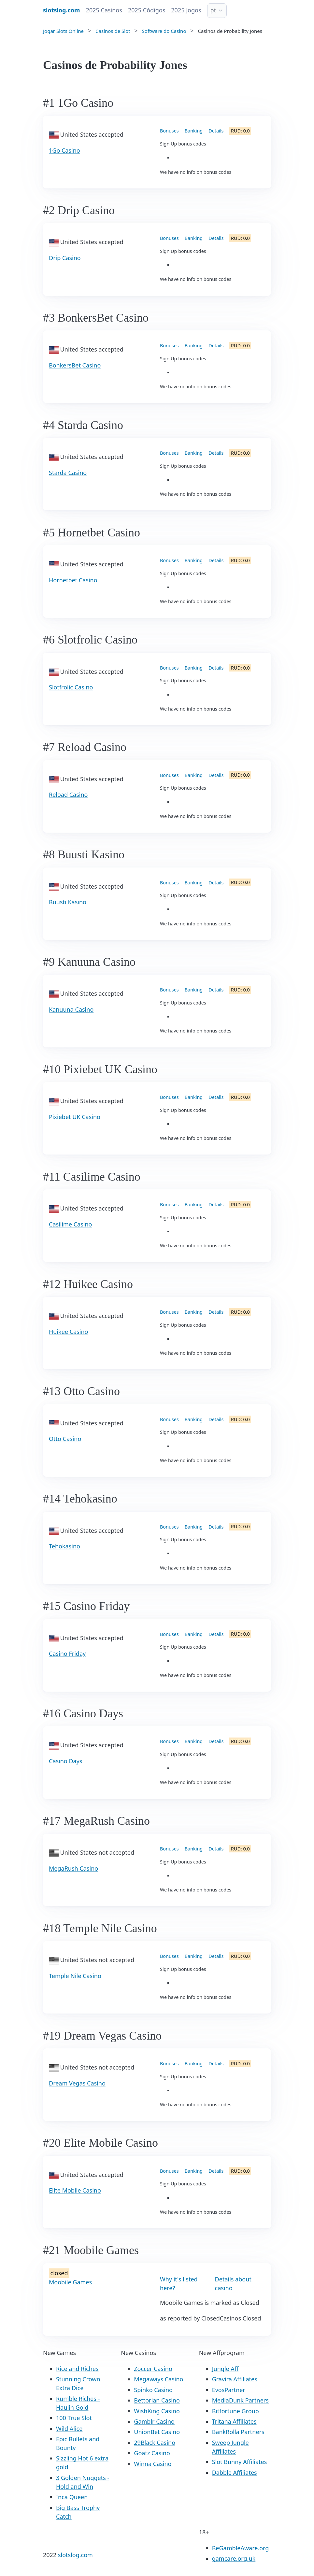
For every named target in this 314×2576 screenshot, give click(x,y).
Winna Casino (152, 2464)
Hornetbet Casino (73, 580)
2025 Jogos (186, 10)
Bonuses (169, 131)
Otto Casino (65, 1439)
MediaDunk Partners (240, 2400)
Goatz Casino (152, 2453)
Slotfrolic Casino (71, 687)
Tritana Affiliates (234, 2421)
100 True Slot (74, 2418)
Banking (194, 131)
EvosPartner (228, 2390)
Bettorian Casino (156, 2400)
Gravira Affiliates (234, 2379)
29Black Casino (154, 2442)
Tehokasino (64, 1546)
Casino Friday (67, 1653)
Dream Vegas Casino (77, 2083)
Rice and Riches (77, 2369)
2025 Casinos (104, 10)
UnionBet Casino (157, 2432)
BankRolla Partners (238, 2432)
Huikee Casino (68, 1332)
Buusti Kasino (67, 902)
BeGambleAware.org (240, 2548)
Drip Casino (65, 258)
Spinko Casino (153, 2390)
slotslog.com (75, 2555)
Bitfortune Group (235, 2411)
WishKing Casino (157, 2411)
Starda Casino (68, 473)
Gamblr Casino (154, 2421)
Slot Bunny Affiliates (239, 2462)
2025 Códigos (146, 10)
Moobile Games (70, 2282)
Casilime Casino (70, 1224)
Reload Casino (68, 794)
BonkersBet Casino (75, 365)
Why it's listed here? (179, 2283)
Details (215, 131)
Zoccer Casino (153, 2369)
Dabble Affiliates (234, 2472)
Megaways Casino (158, 2379)
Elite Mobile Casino (75, 2190)
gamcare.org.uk (234, 2558)
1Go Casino (64, 150)
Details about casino (233, 2283)
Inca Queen (72, 2497)
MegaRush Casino (73, 1868)
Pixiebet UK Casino (74, 1117)
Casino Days (65, 1761)
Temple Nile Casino (75, 1976)
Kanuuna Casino (71, 1009)
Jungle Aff (225, 2369)
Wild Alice (69, 2428)
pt (213, 10)
